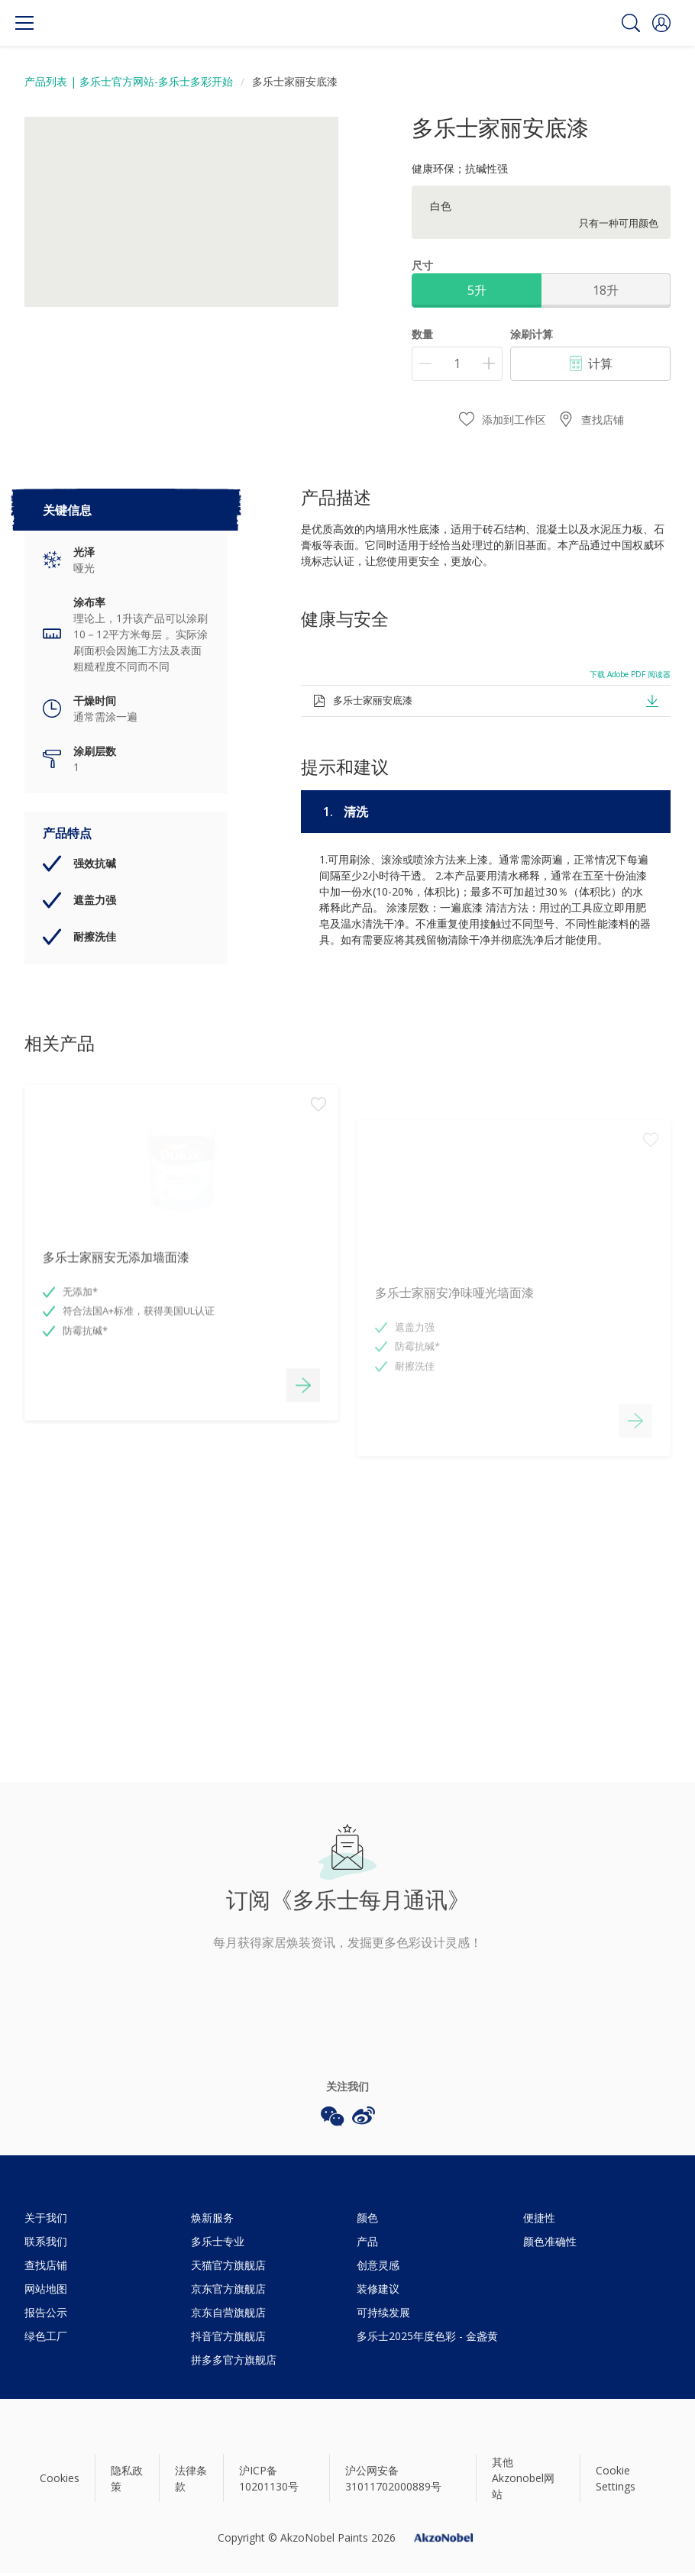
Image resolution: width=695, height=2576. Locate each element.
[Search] (631, 23)
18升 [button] (606, 290)
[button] (661, 23)
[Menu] (24, 23)
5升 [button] (476, 290)
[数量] (457, 364)
